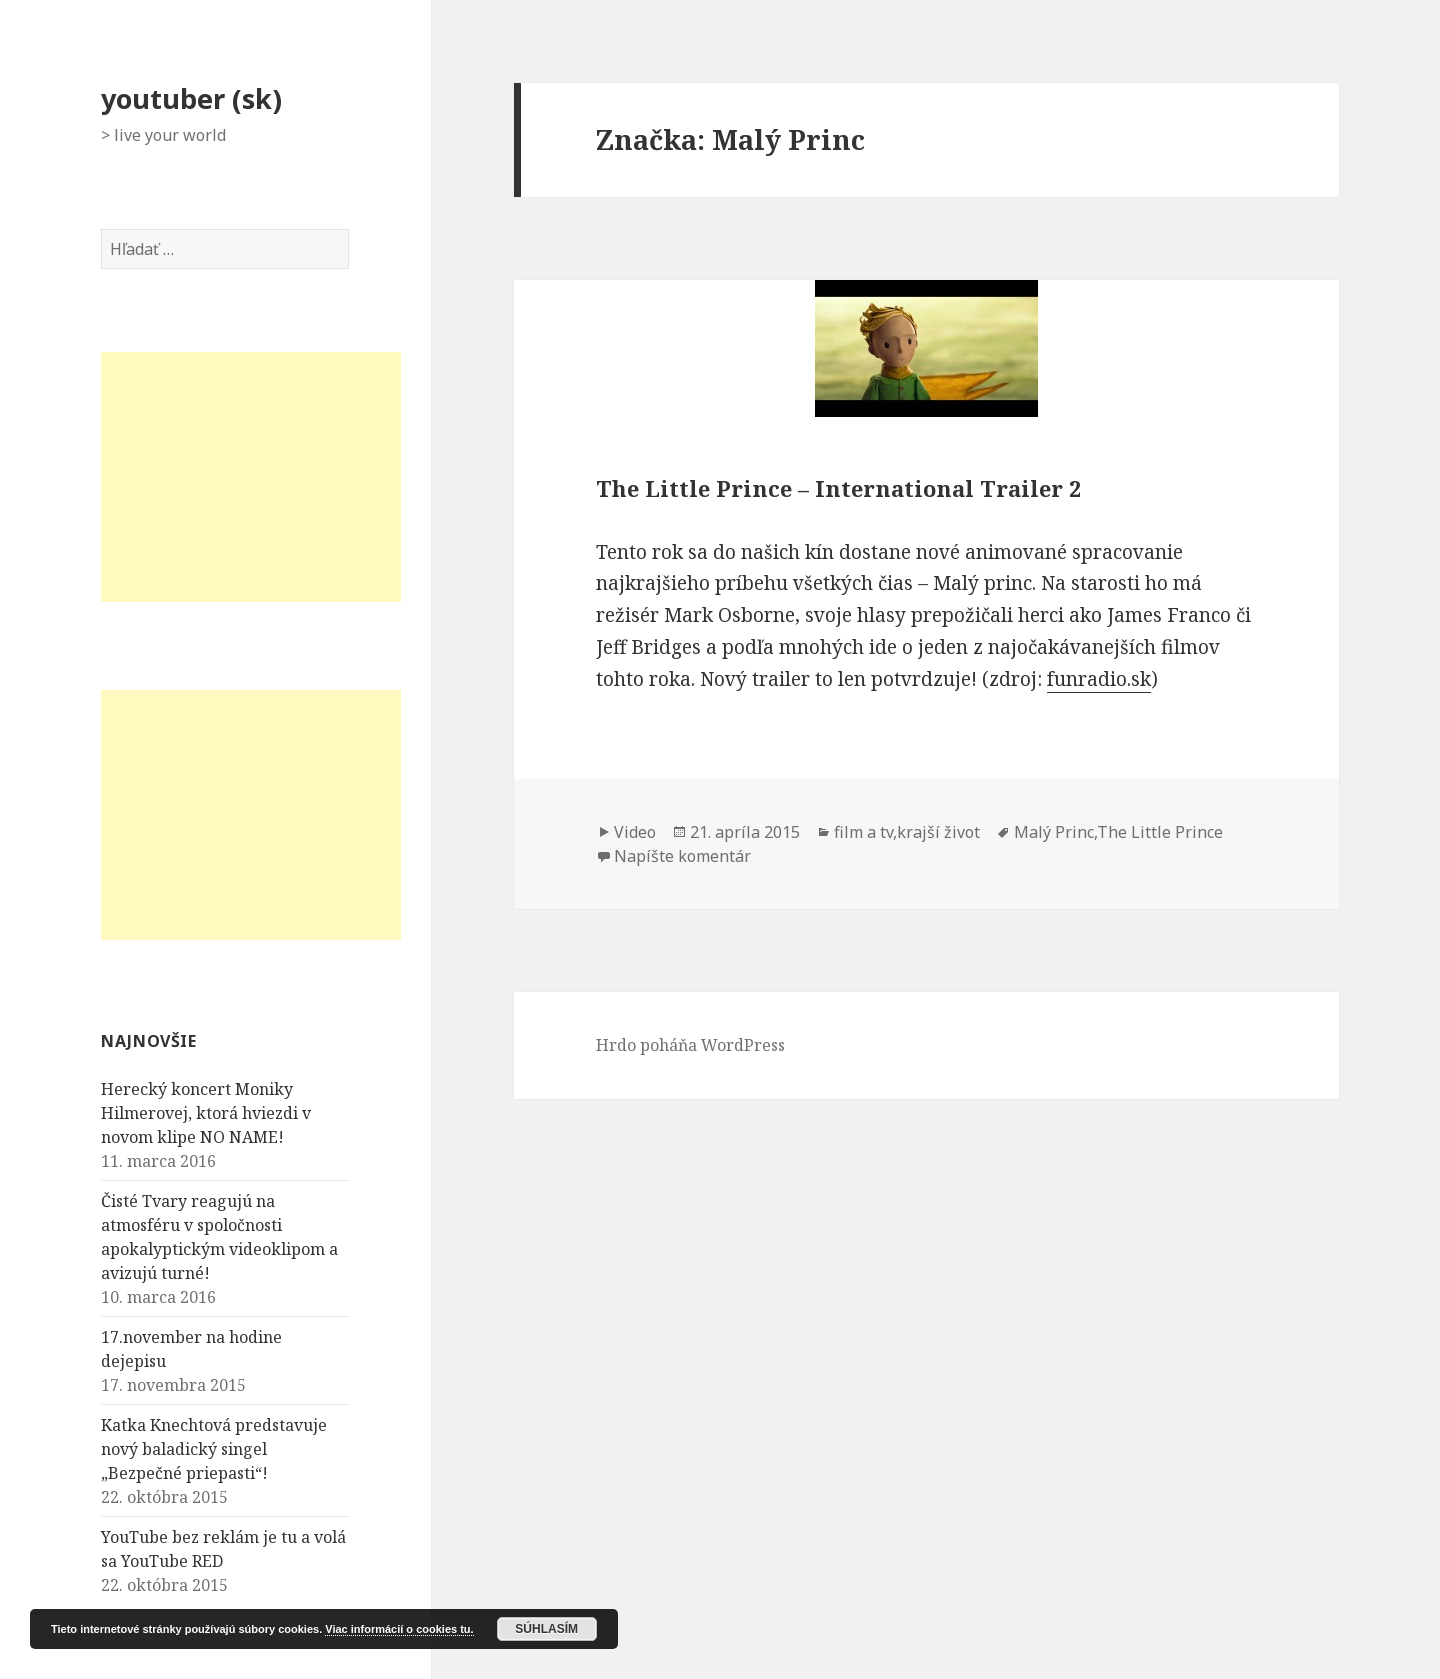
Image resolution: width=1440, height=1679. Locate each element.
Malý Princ (1054, 832)
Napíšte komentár (682, 856)
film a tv (863, 832)
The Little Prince (1160, 832)
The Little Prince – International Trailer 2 (838, 488)
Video (635, 832)
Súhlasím (546, 1629)
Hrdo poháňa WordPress (690, 1045)
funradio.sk (1099, 679)
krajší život (938, 832)
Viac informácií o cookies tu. (399, 1629)
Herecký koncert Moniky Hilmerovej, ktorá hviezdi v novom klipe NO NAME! (206, 1113)
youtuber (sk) (191, 98)
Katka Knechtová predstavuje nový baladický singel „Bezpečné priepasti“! (214, 1449)
